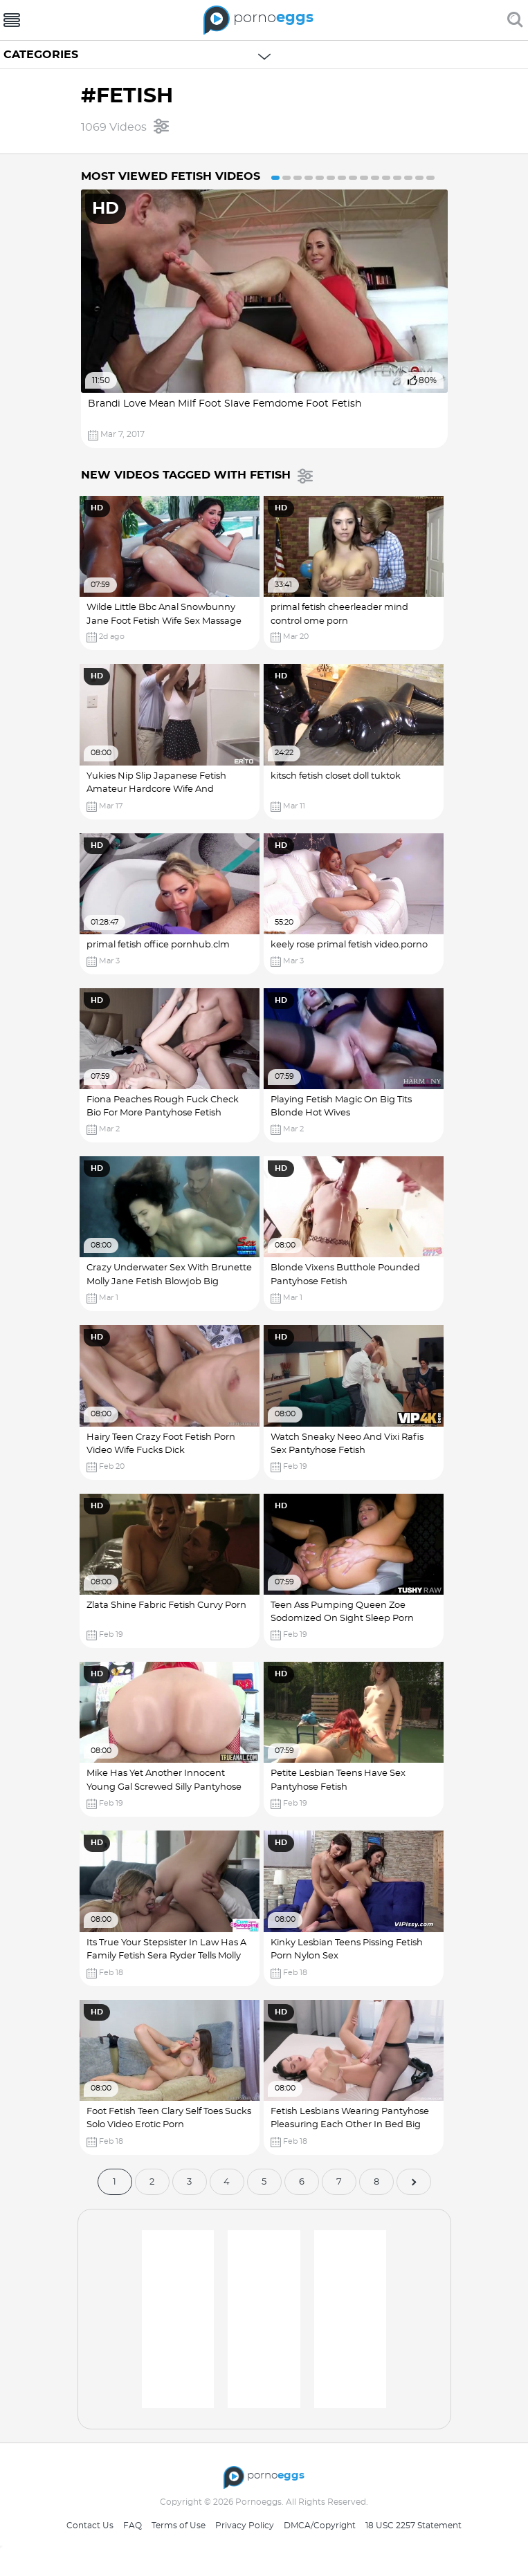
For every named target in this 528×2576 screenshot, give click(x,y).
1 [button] (275, 178)
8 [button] (353, 178)
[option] (264, 318)
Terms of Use (179, 2525)
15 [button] (430, 178)
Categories (40, 54)
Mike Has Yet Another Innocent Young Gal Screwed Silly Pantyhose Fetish (165, 1787)
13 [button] (408, 178)
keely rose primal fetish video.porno (353, 944)
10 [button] (375, 178)
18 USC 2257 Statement (413, 2525)
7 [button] (342, 178)
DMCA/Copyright (320, 2525)
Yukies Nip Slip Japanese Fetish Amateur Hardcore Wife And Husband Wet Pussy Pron (158, 790)
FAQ (132, 2525)
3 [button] (297, 178)
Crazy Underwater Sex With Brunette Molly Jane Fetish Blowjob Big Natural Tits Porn (170, 1281)
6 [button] (331, 178)
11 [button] (386, 178)
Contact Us (89, 2525)
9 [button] (364, 178)
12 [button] (397, 178)
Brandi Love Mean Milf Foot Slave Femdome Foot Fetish (224, 404)
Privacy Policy (244, 2525)
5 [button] (320, 178)
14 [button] (419, 178)
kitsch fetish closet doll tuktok (340, 776)
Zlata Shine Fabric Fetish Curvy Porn (168, 1605)
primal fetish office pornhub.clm (159, 944)
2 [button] (286, 178)
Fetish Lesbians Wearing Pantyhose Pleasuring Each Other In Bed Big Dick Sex (354, 2125)
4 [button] (308, 178)
